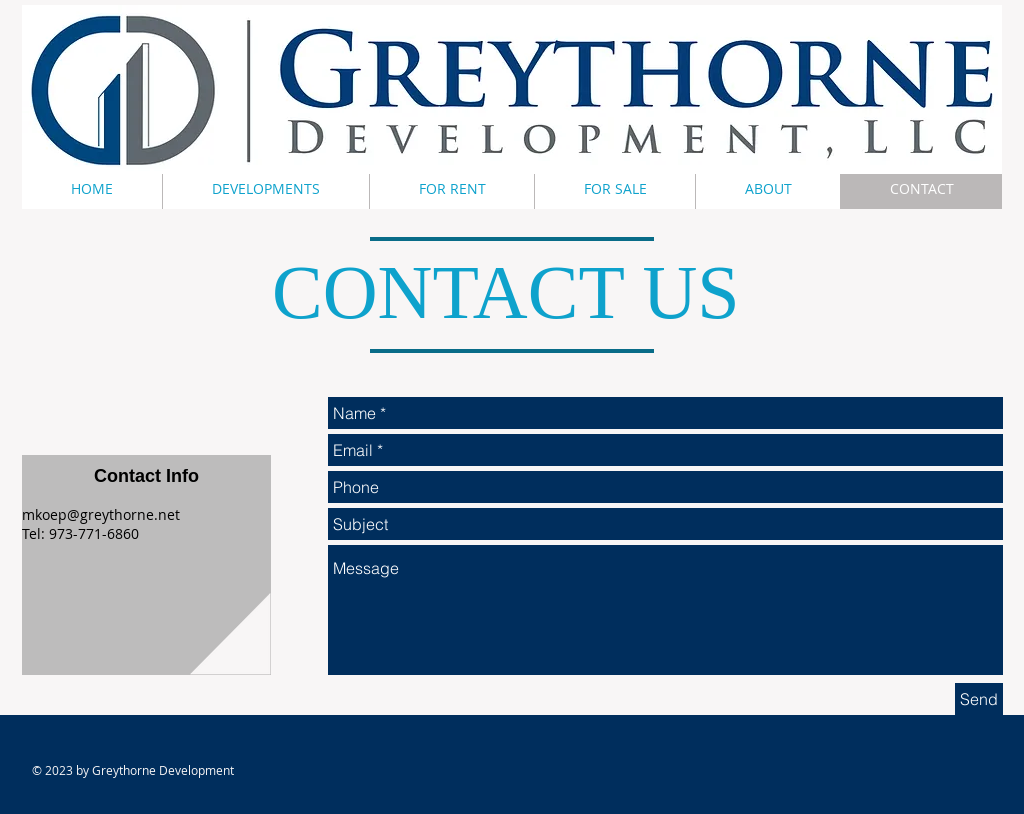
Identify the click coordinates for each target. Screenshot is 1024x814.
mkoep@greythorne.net (101, 514)
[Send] (979, 699)
